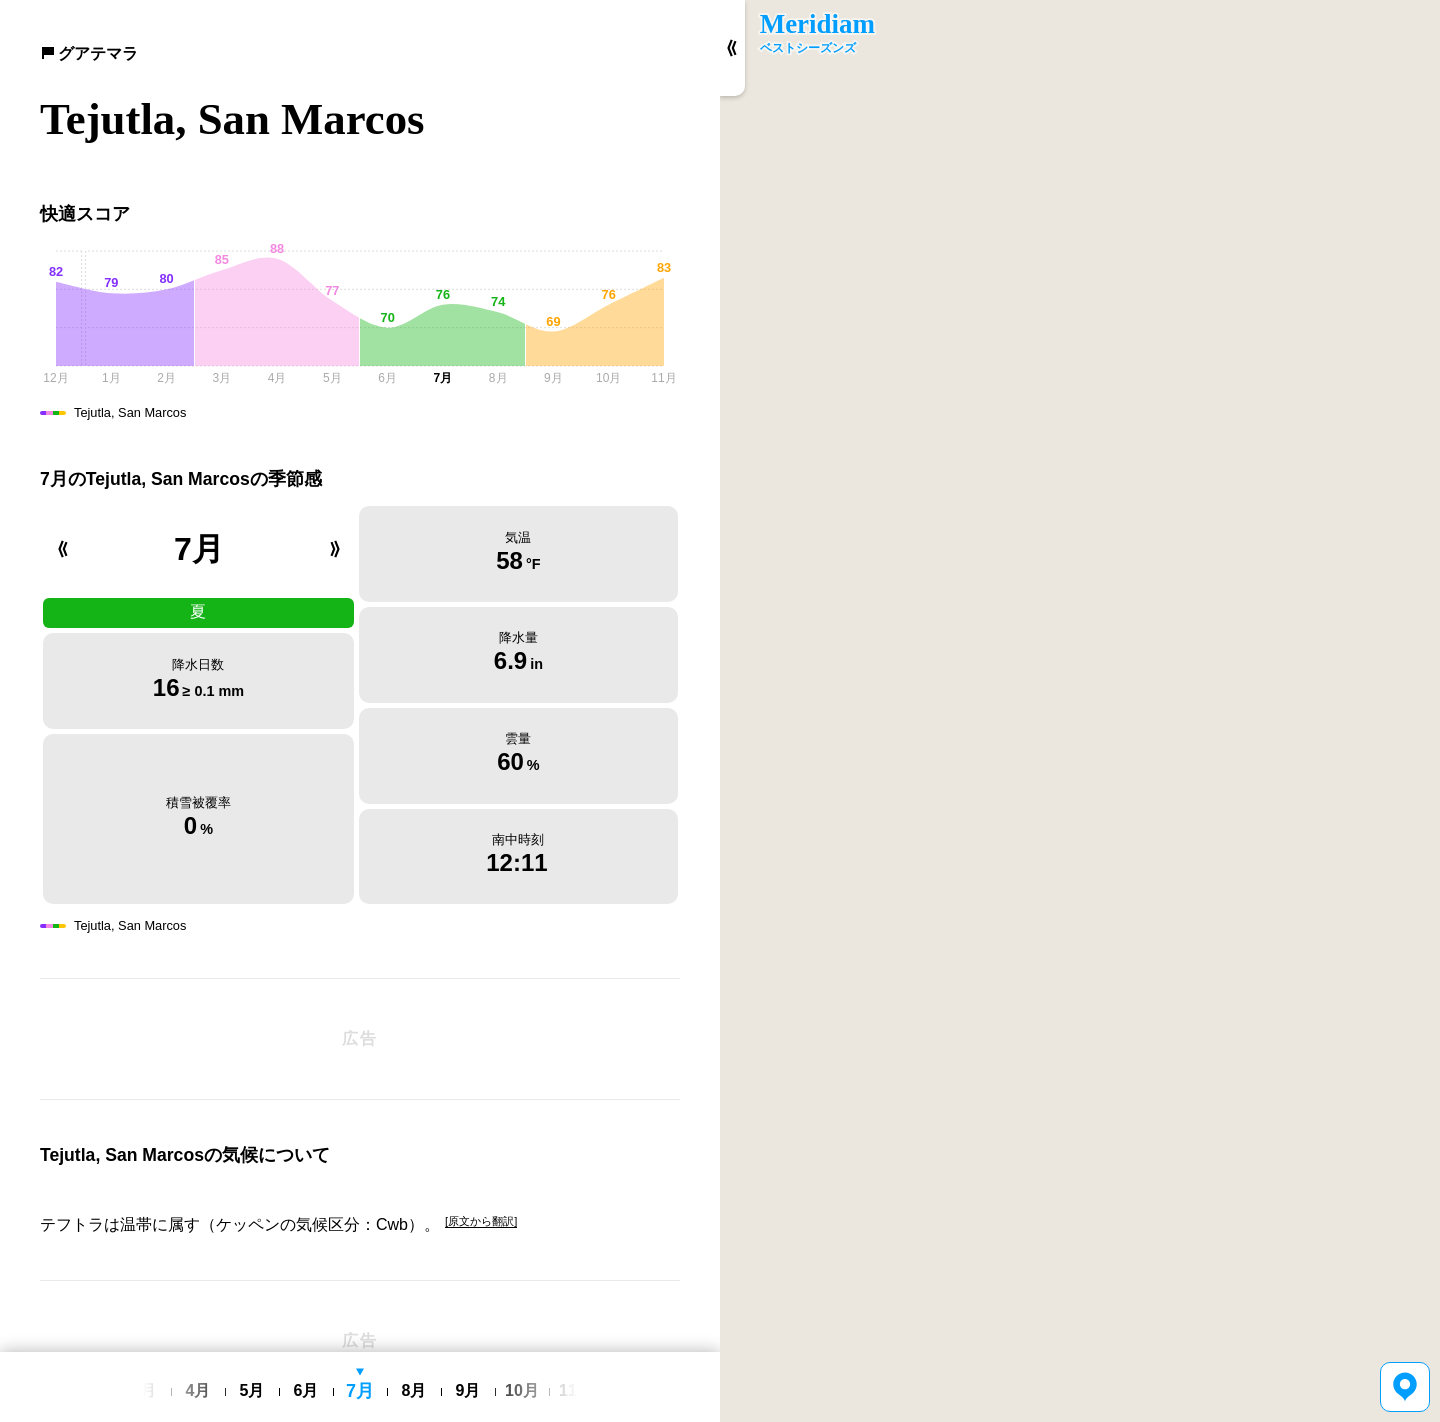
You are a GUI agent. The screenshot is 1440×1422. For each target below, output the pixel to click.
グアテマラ (89, 53)
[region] (1080, 711)
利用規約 (408, 1338)
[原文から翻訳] (481, 1147)
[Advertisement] (360, 964)
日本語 (356, 1339)
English (308, 1339)
